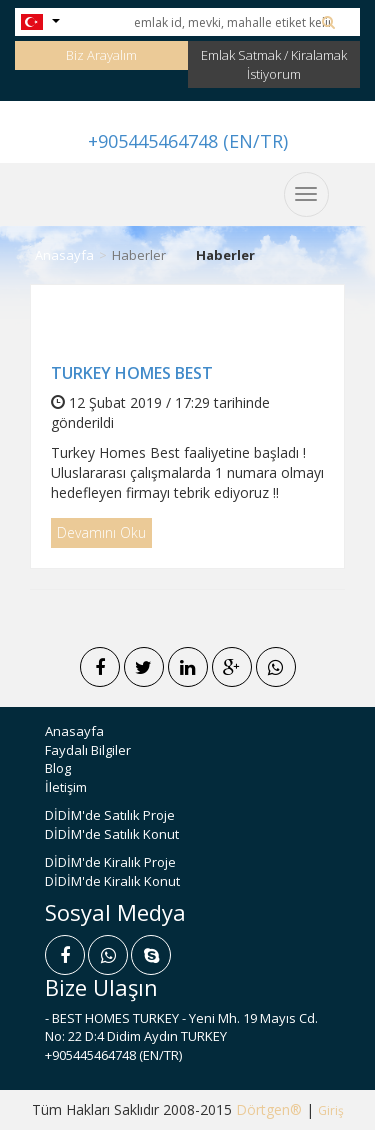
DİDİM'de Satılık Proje (110, 815)
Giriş (331, 1110)
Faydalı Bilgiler (88, 750)
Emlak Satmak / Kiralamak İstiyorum (274, 64)
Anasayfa (64, 255)
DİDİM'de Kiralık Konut (112, 881)
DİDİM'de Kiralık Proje (110, 862)
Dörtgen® (269, 1109)
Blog (58, 768)
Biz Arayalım (101, 55)
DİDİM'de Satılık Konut (112, 834)
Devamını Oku (101, 532)
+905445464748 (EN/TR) (188, 141)
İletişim (66, 787)
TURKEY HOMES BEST (132, 373)
